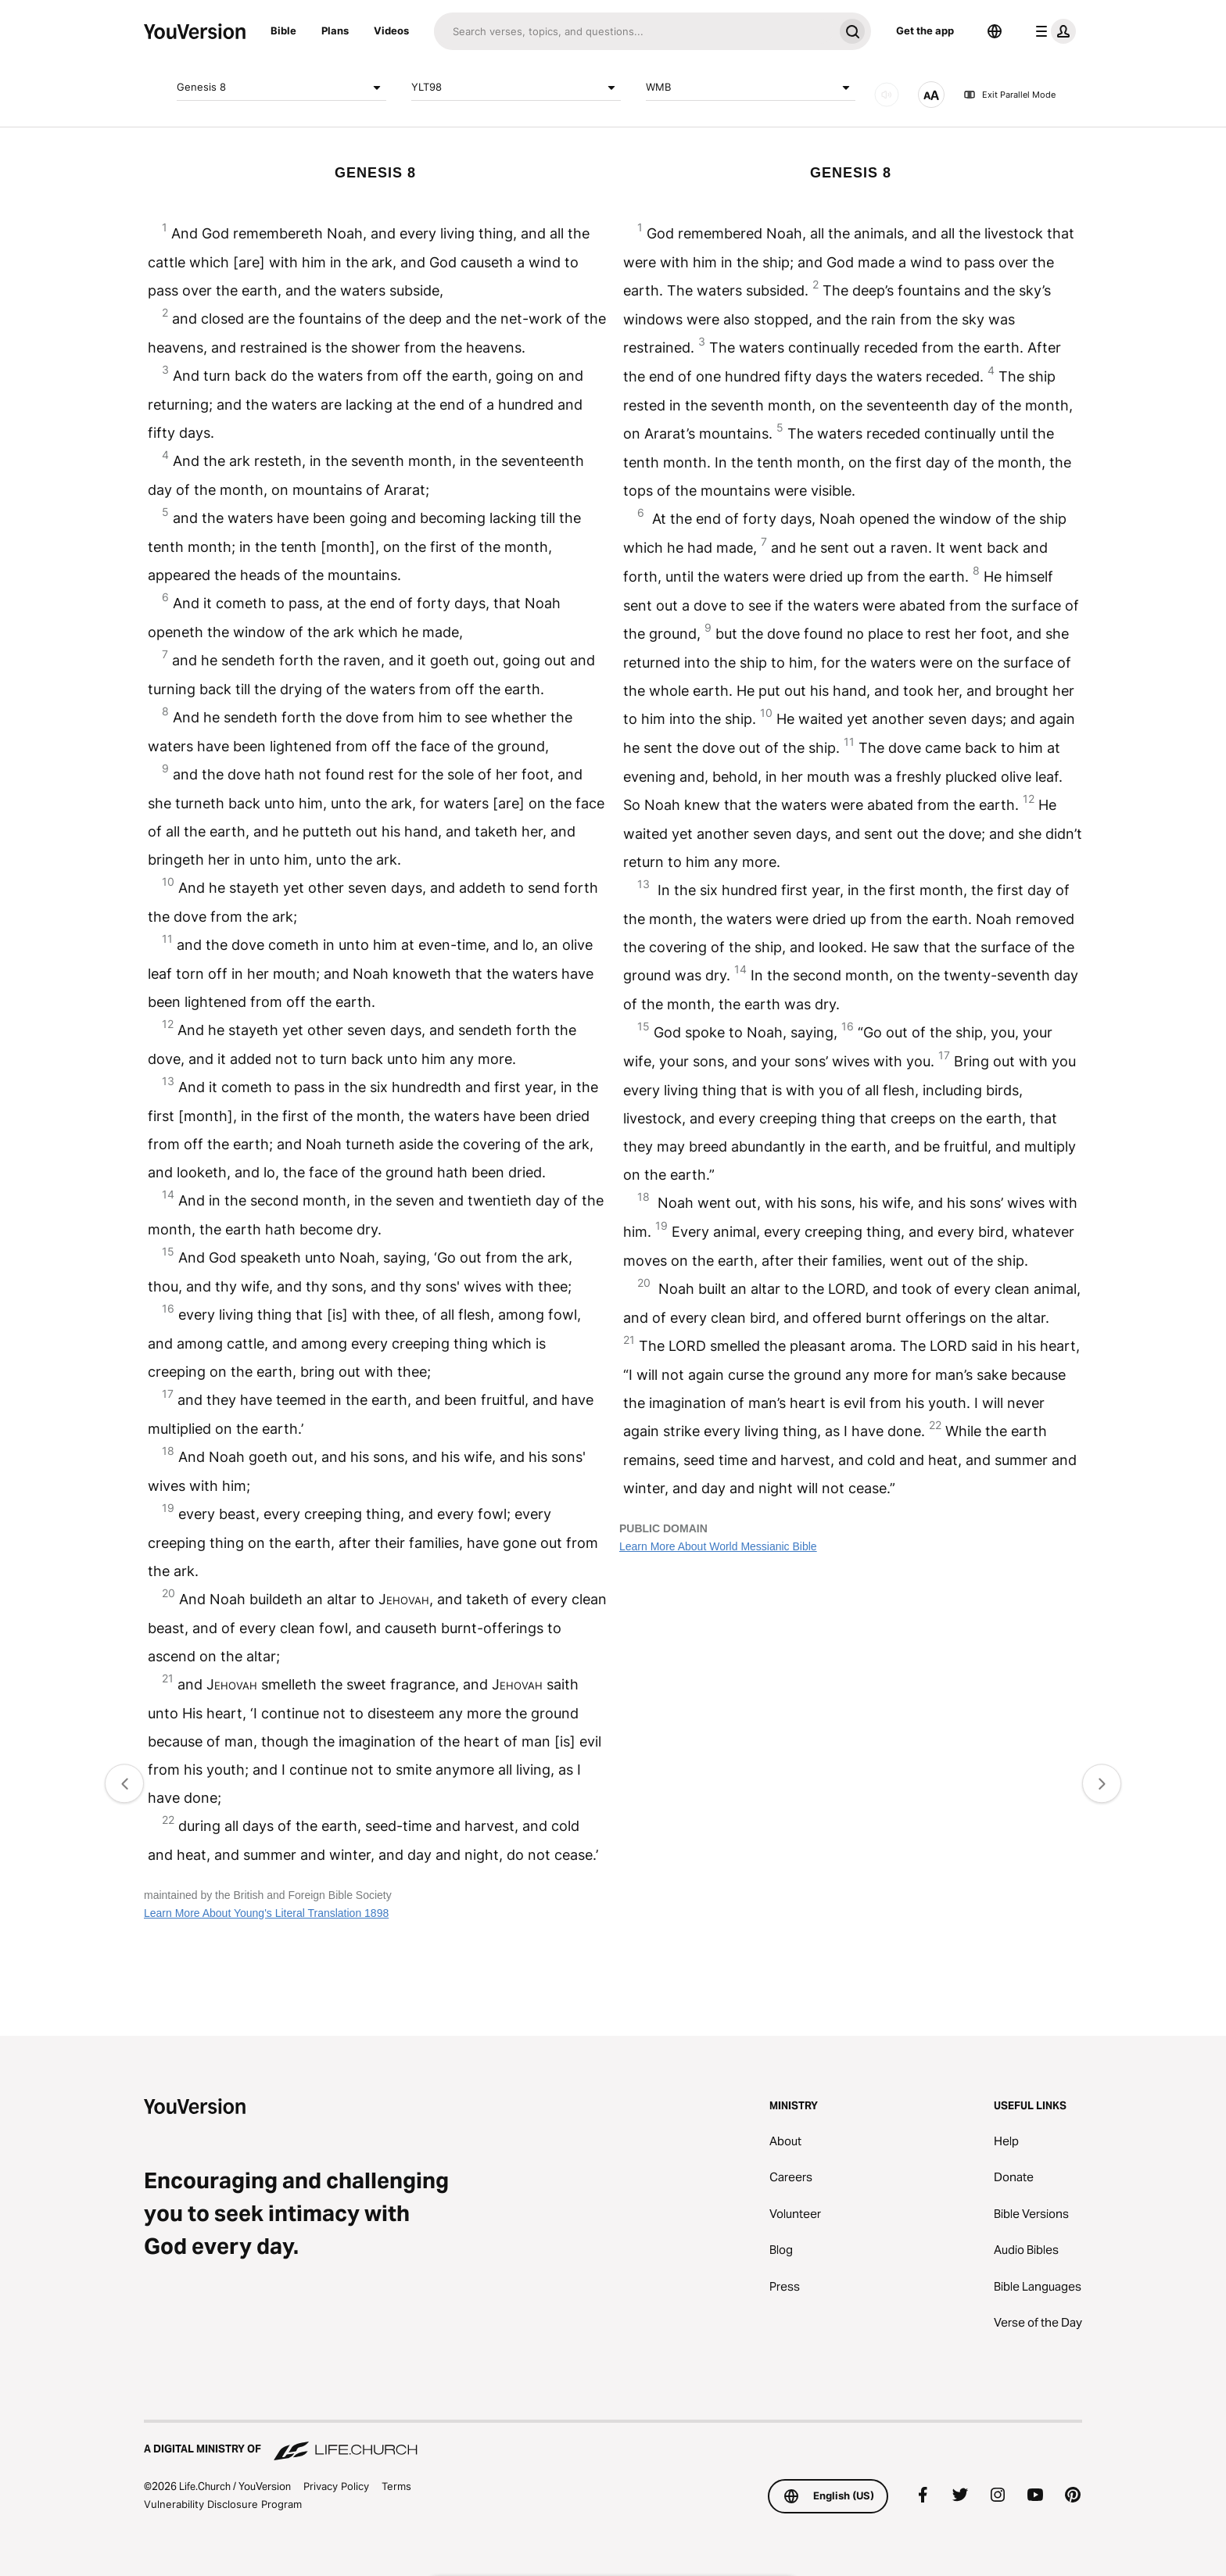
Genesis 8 (281, 87)
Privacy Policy (336, 2486)
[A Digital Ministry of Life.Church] (613, 2441)
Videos (391, 30)
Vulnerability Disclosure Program (223, 2504)
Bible (283, 30)
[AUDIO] (886, 94)
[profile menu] (1052, 31)
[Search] (633, 31)
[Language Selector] (994, 31)
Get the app (925, 30)
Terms (396, 2486)
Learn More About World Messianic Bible (718, 1546)
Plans (335, 30)
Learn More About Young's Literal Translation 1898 (266, 1913)
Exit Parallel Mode (1009, 94)
